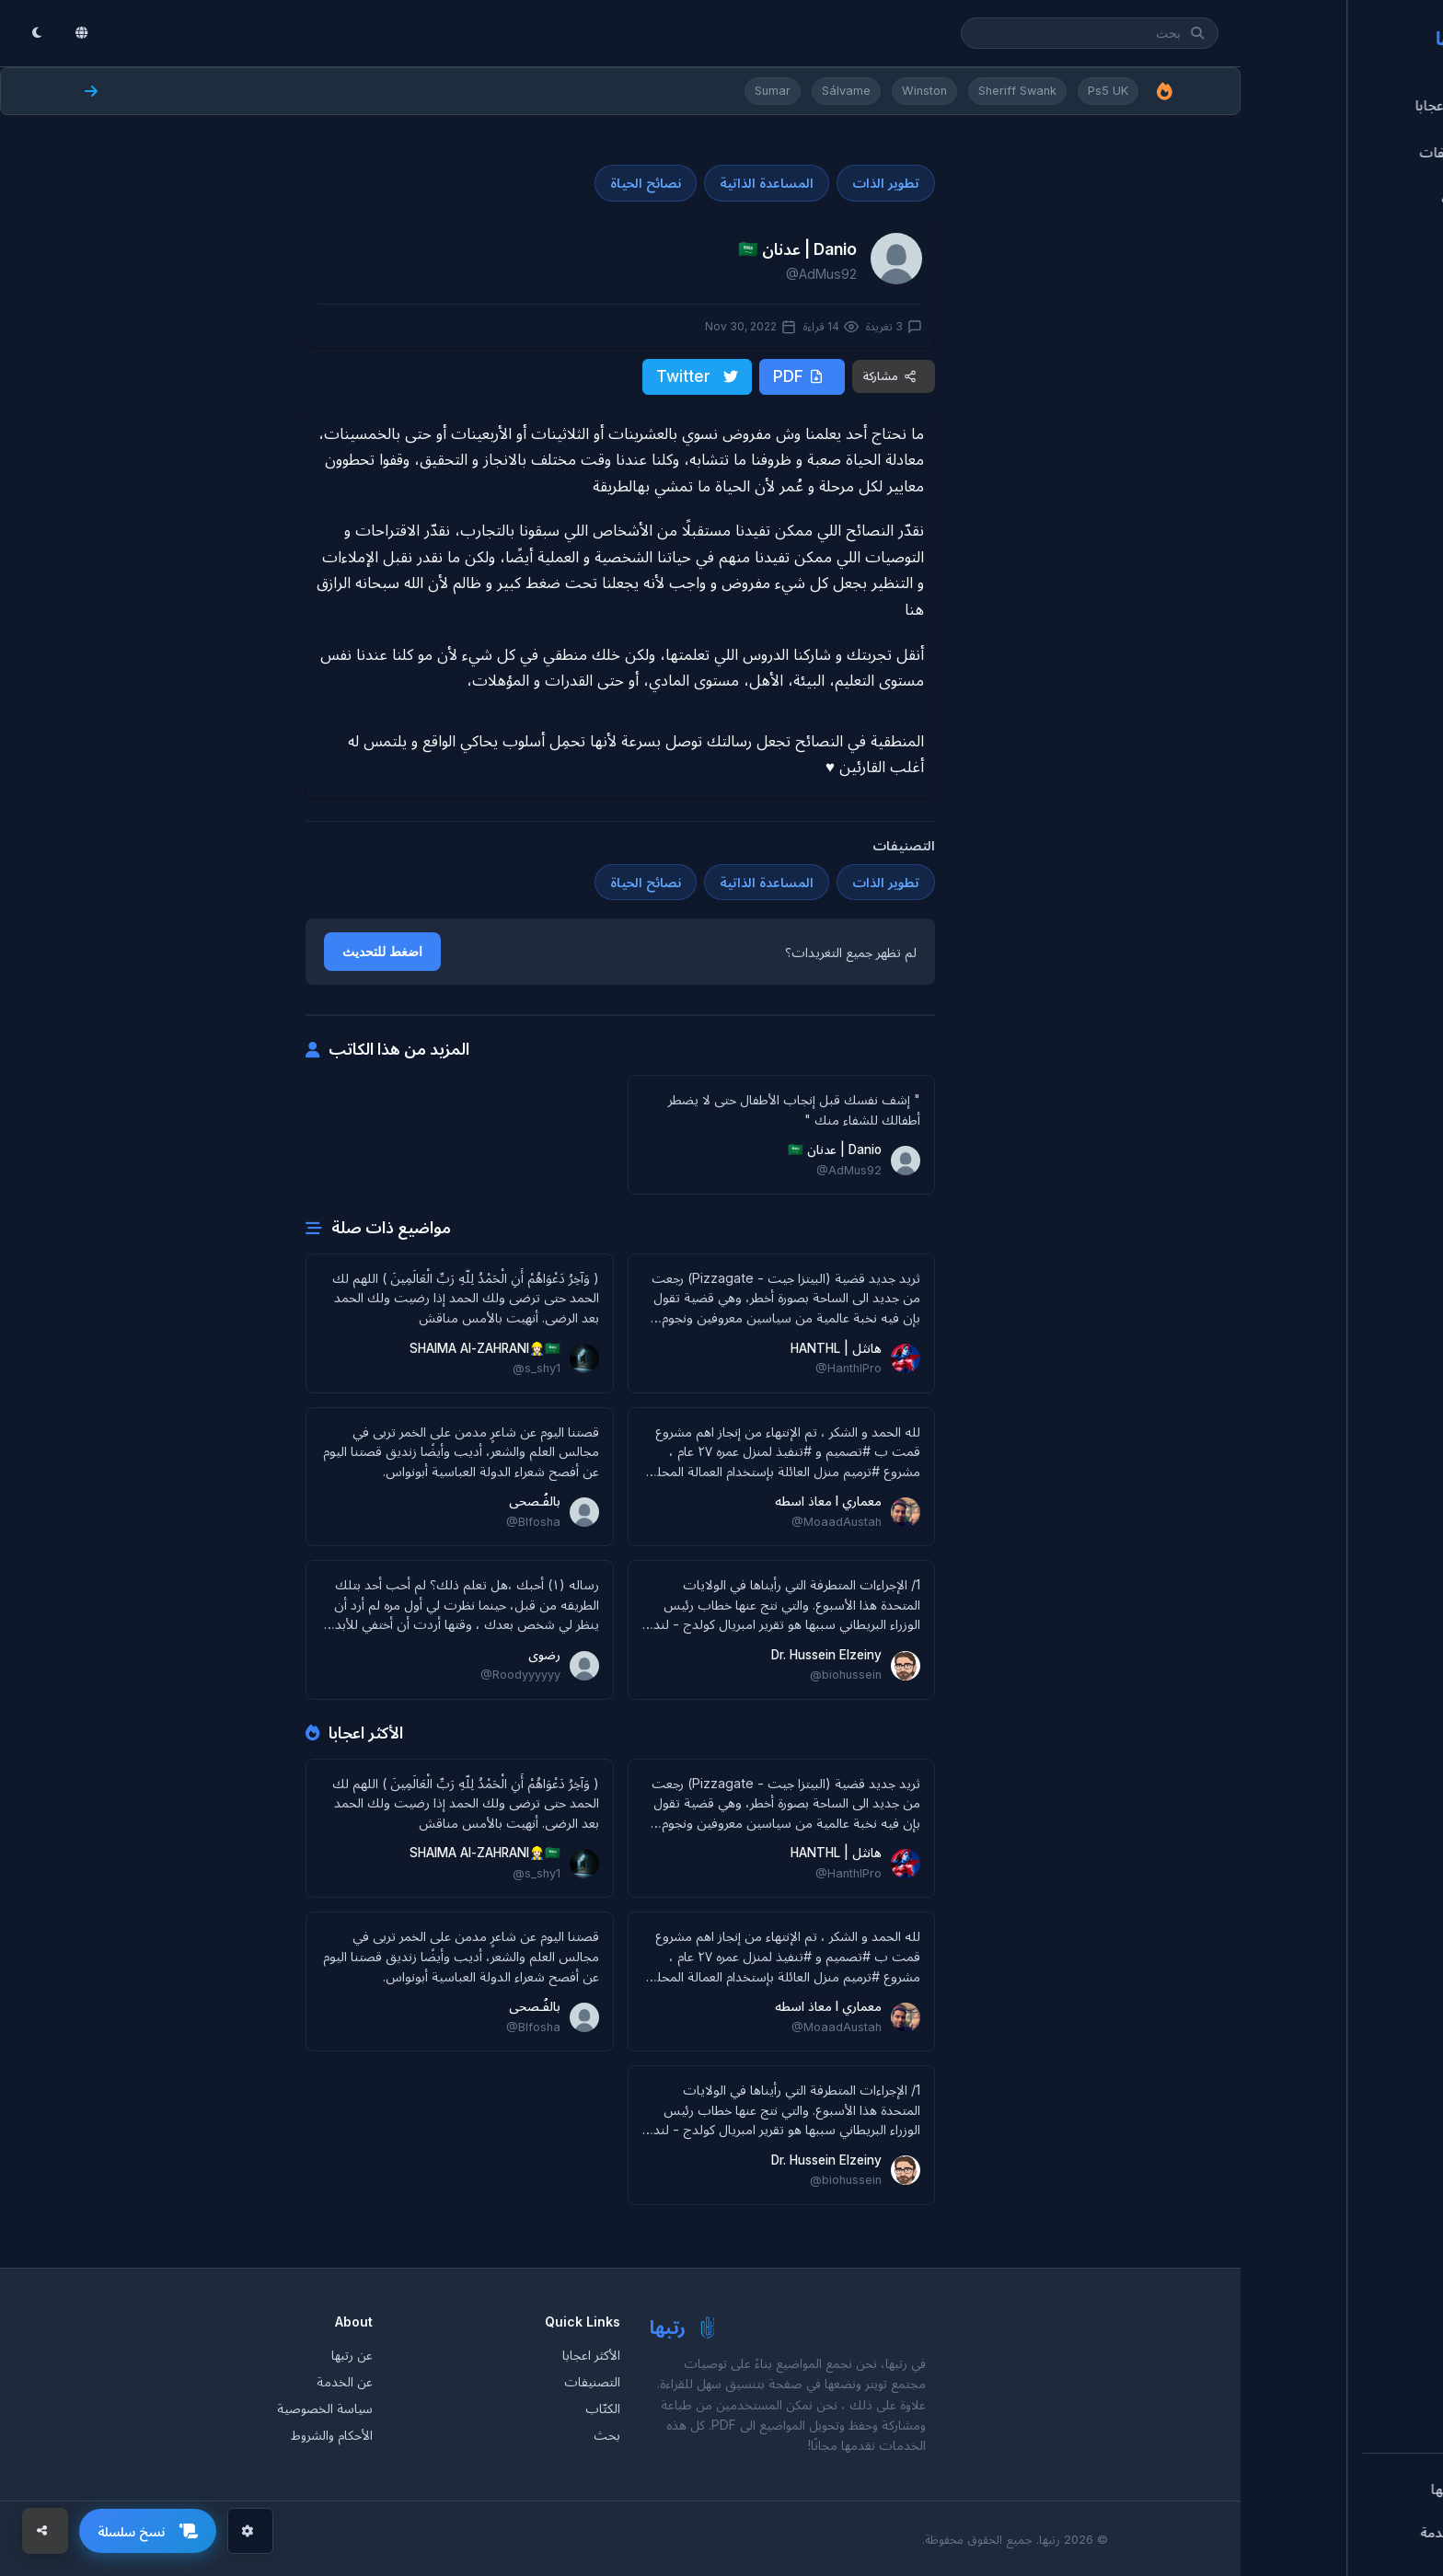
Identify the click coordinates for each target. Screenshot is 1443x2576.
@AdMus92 (821, 274)
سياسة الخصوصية (325, 2406)
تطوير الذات (885, 183)
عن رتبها (352, 2353)
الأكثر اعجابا (591, 2353)
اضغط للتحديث (382, 949)
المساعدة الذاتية (767, 183)
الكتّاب (602, 2406)
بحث (607, 2433)
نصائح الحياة (645, 183)
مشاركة (890, 375)
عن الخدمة (345, 2379)
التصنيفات (592, 2379)
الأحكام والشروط (332, 2433)
